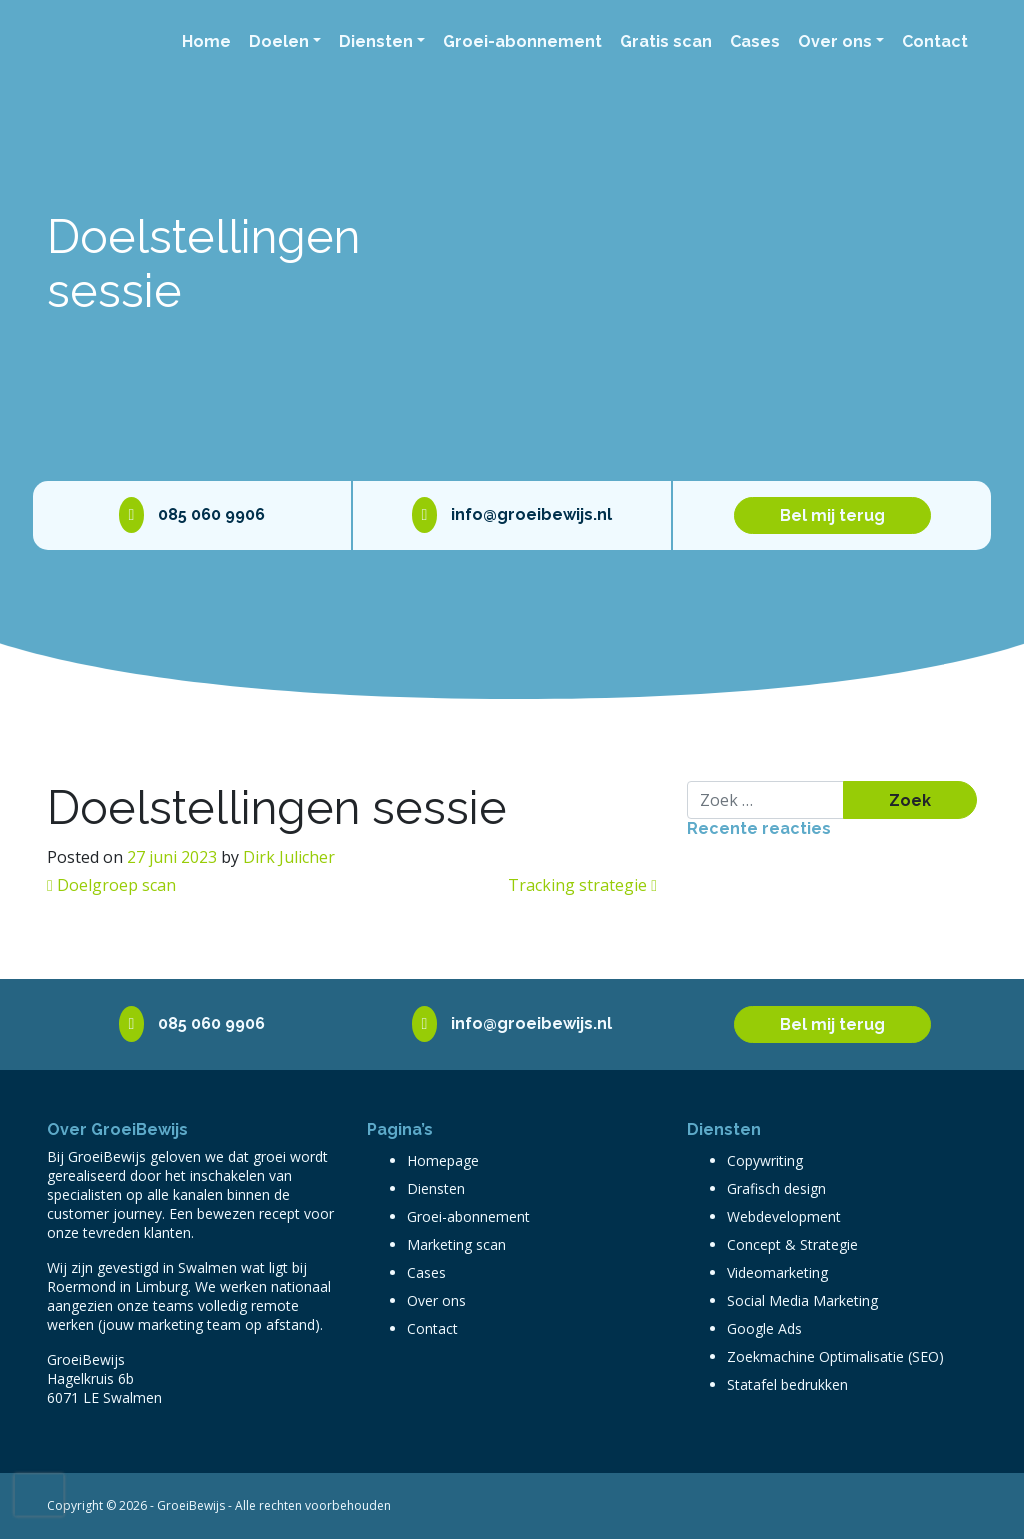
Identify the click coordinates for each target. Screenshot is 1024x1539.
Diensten (376, 41)
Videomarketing (777, 1272)
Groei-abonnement (522, 41)
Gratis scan (666, 41)
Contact (935, 41)
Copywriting (765, 1160)
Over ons (835, 41)
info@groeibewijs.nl (512, 514)
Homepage (443, 1160)
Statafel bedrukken (787, 1384)
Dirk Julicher (289, 857)
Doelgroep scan (111, 885)
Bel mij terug (832, 515)
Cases (755, 41)
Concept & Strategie (792, 1244)
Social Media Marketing (802, 1300)
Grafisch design (776, 1188)
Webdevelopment (784, 1216)
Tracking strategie (582, 885)
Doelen (279, 41)
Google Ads (764, 1328)
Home (206, 41)
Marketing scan (456, 1244)
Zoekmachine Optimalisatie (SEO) (835, 1356)
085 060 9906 (192, 514)
